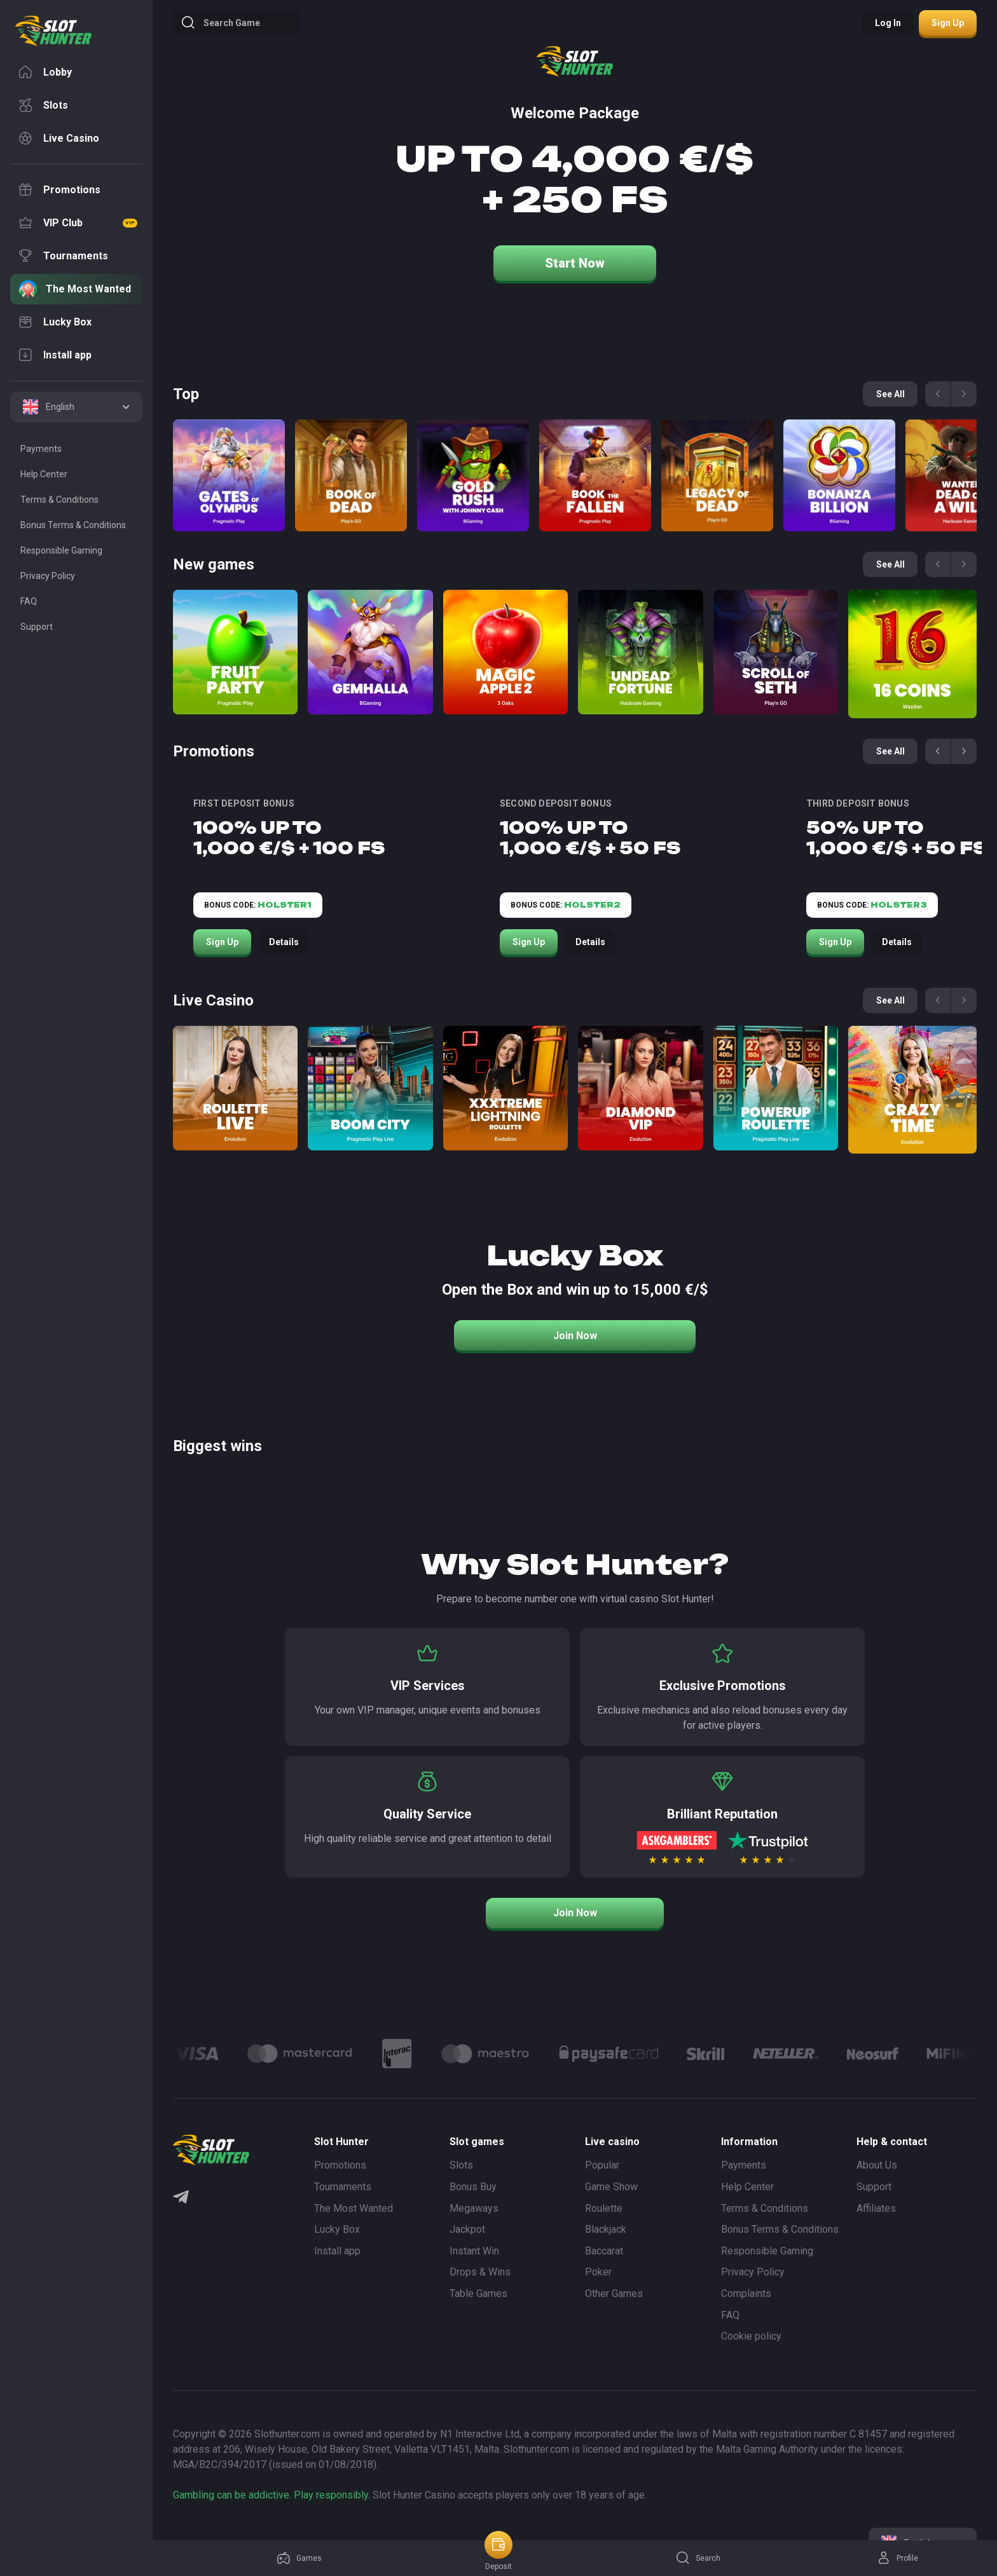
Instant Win (474, 2251)
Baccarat (604, 2251)
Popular (602, 2165)
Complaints (746, 2293)
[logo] (53, 31)
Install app (337, 2251)
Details (284, 942)
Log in (888, 23)
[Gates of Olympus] (229, 475)
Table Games (478, 2293)
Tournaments (342, 2187)
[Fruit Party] (235, 652)
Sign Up (222, 942)
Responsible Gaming (767, 2251)
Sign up (948, 23)
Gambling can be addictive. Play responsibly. (271, 2495)
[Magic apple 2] (505, 652)
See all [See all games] (890, 394)
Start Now (575, 263)
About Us (876, 2165)
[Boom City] (370, 1088)
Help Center (747, 2187)
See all (890, 751)
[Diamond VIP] (640, 1088)
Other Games (614, 2293)
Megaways (474, 2208)
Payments (743, 2165)
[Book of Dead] (351, 475)
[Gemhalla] (370, 652)
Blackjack (605, 2229)
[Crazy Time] (912, 1090)
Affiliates (876, 2208)
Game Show (611, 2187)
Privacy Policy (753, 2272)
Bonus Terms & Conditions (780, 2229)
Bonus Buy (473, 2187)
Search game (220, 23)
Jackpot (467, 2229)
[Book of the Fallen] (595, 475)
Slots (461, 2165)
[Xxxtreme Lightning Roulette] (505, 1088)
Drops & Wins (480, 2272)
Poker (598, 2272)
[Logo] (300, 2053)
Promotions (340, 2165)
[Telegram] (181, 2198)
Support (873, 2187)
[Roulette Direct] (235, 1088)
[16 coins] (912, 654)
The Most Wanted (353, 2208)
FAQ (730, 2315)
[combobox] (76, 407)
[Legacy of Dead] (717, 475)
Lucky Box (337, 2229)
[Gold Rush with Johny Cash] (473, 475)
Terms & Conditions (764, 2208)
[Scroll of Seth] (775, 652)
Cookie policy (751, 2336)
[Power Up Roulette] (775, 1088)
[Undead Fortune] (640, 652)
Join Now (575, 1336)
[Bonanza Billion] (839, 475)
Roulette (603, 2208)
